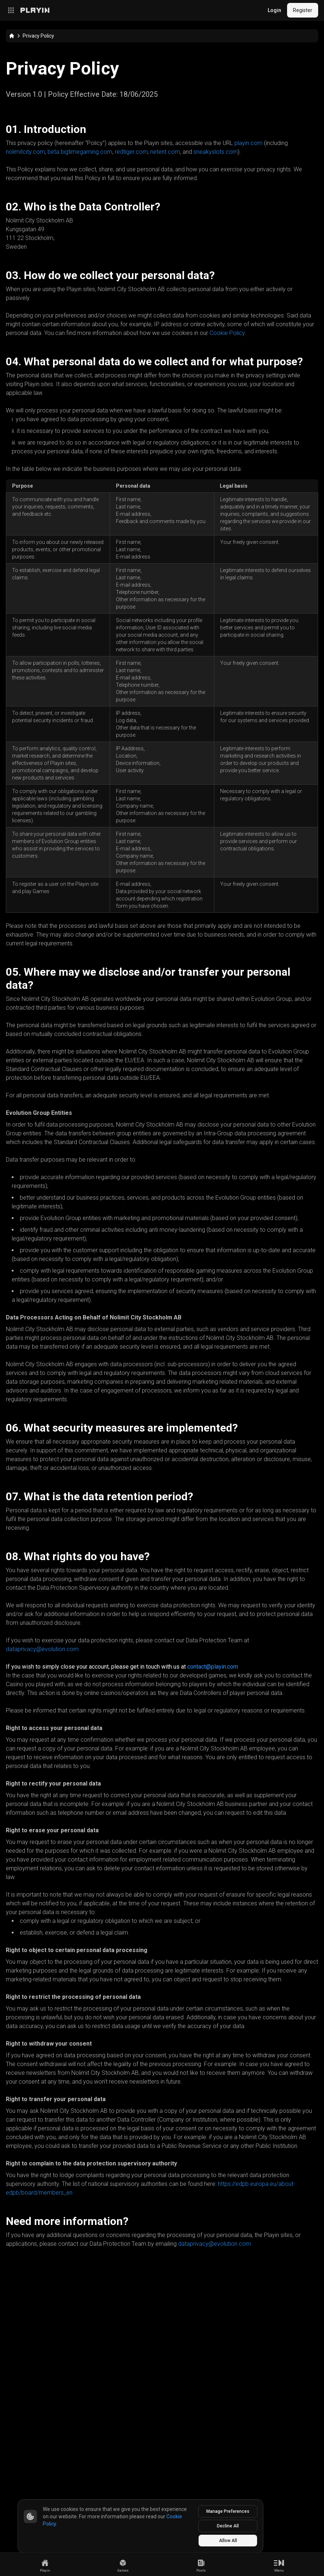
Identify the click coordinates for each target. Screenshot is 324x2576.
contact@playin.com (212, 1666)
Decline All (228, 2526)
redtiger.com (131, 151)
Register (302, 10)
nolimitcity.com (25, 151)
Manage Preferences (227, 2511)
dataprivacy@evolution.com (42, 1649)
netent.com (165, 151)
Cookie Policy (227, 332)
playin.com (248, 143)
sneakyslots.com (215, 151)
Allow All (228, 2540)
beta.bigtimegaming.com (80, 151)
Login (274, 10)
